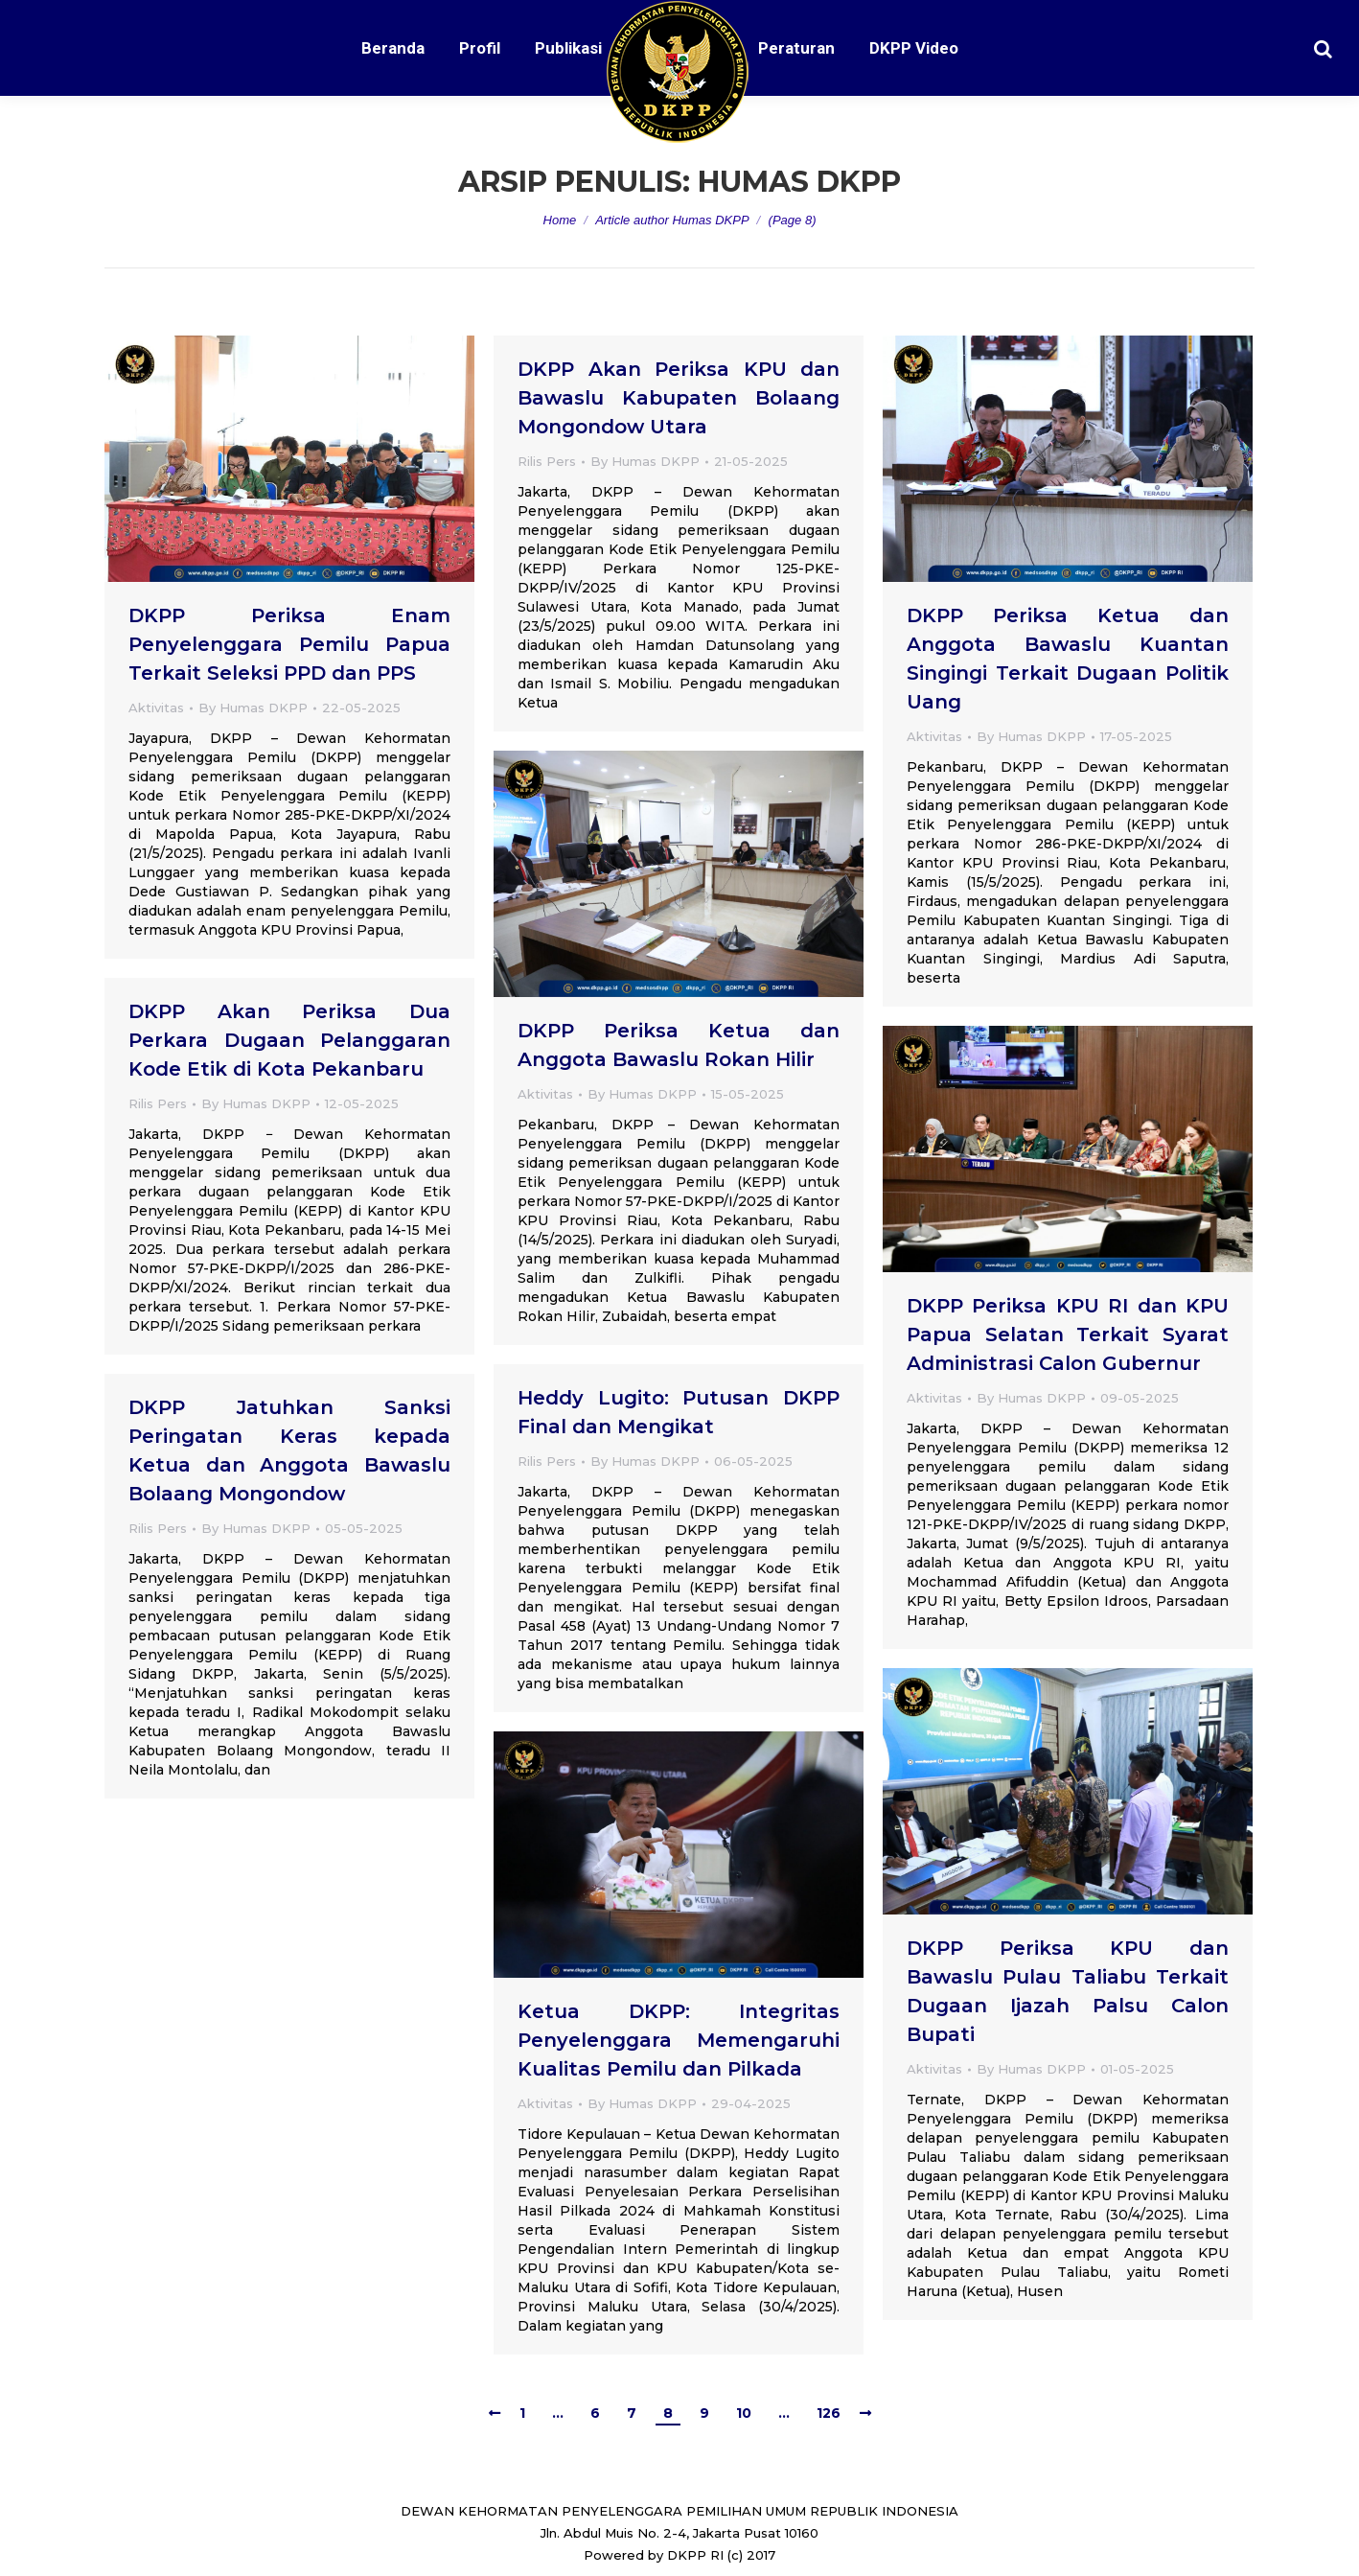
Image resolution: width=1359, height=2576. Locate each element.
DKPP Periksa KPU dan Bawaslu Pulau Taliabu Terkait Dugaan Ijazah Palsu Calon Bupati (1068, 1991)
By (253, 707)
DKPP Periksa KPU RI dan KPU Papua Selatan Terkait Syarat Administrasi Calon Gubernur (1068, 1334)
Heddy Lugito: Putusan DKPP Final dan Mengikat (679, 1412)
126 (829, 2413)
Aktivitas (156, 707)
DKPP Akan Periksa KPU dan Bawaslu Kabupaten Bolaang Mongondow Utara (679, 398)
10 (743, 2413)
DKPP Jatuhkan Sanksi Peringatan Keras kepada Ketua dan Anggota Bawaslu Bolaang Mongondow (289, 1450)
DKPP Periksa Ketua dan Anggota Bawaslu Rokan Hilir (679, 1045)
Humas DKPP (799, 181)
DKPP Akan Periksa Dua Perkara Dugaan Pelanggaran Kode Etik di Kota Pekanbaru (289, 1040)
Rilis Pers (547, 461)
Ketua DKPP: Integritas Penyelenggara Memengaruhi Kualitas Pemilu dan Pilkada (679, 2040)
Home (560, 220)
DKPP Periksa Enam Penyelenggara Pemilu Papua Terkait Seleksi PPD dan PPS (289, 644)
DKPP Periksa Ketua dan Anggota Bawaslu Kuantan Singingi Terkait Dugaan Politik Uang (1068, 658)
